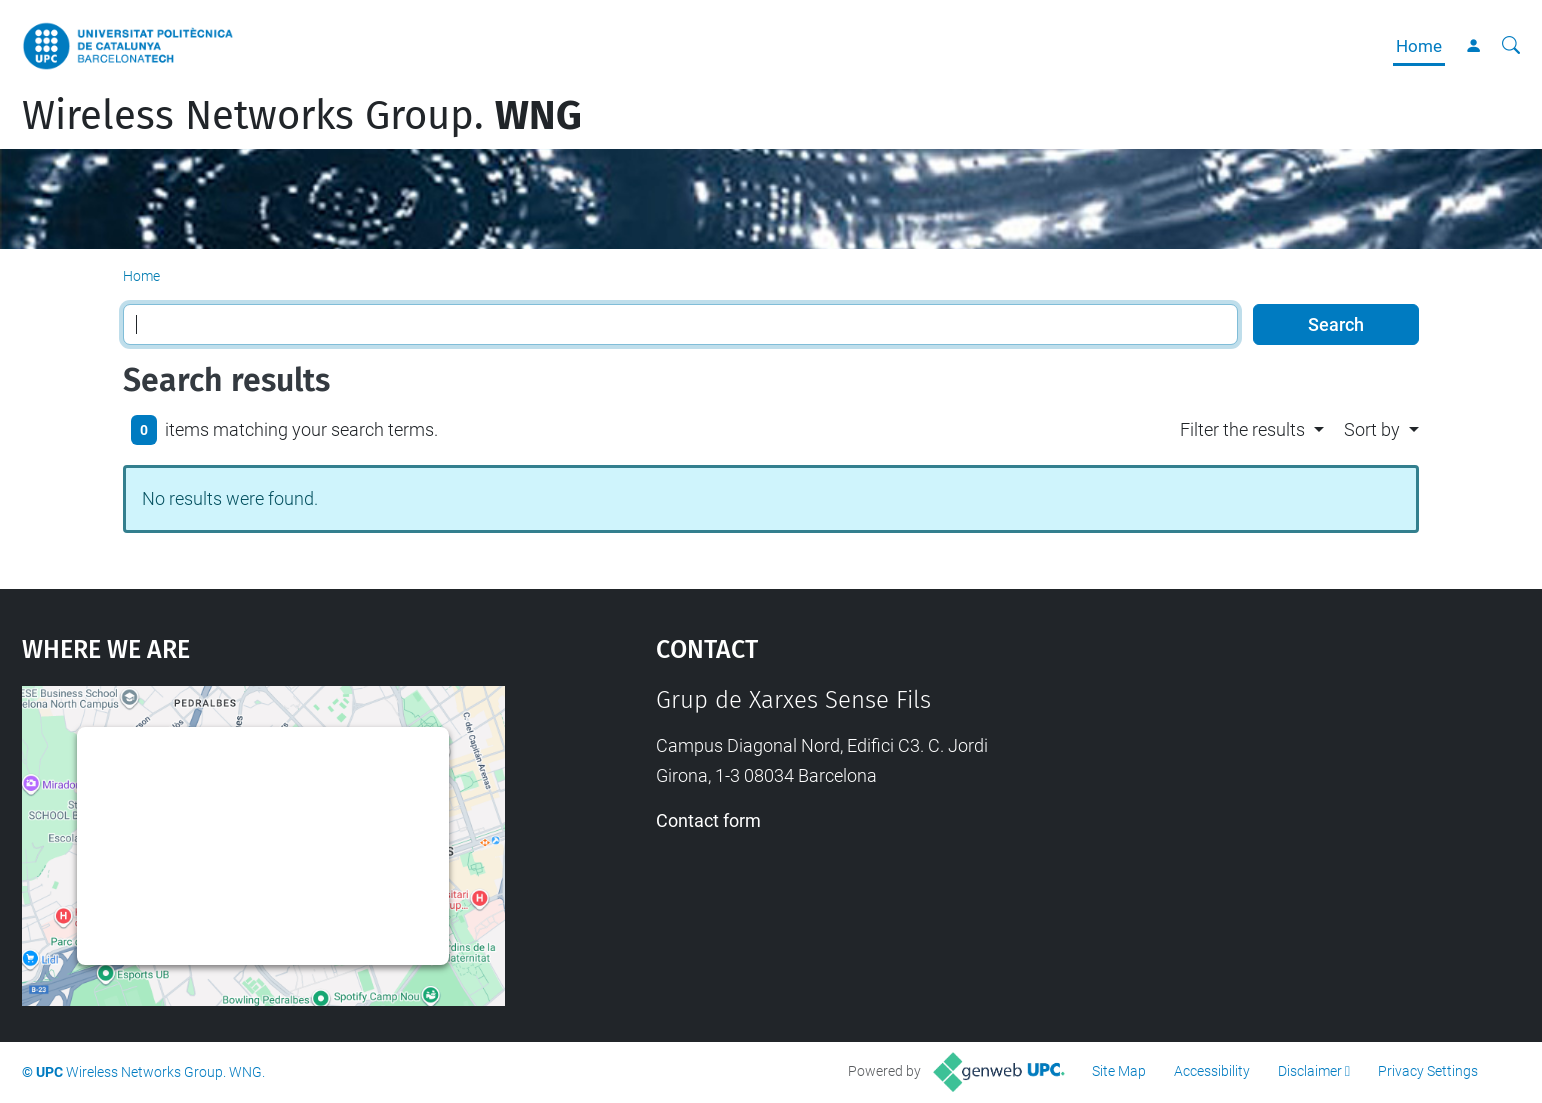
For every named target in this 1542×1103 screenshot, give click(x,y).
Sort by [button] (1372, 429)
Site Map (1119, 1071)
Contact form (708, 820)
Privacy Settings (1428, 1071)
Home (1419, 46)
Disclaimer (1310, 1071)
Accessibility (1212, 1071)
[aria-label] (1511, 46)
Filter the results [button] (1242, 429)
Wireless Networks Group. (302, 116)
